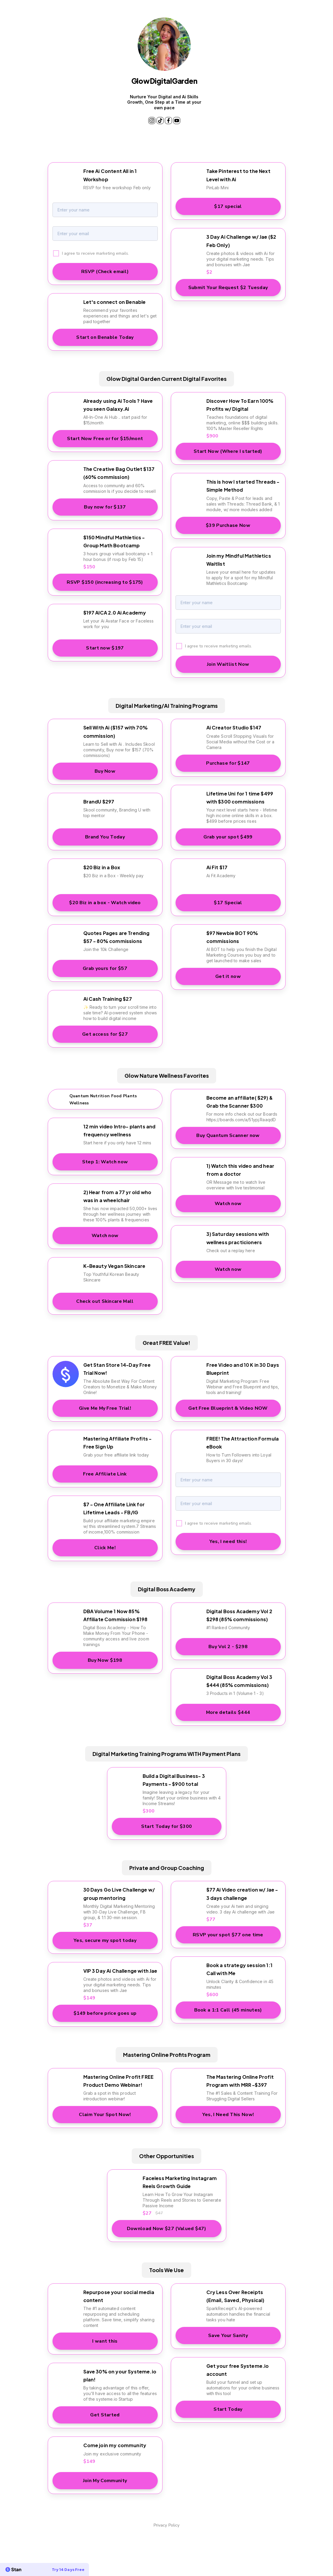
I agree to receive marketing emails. (95, 246)
